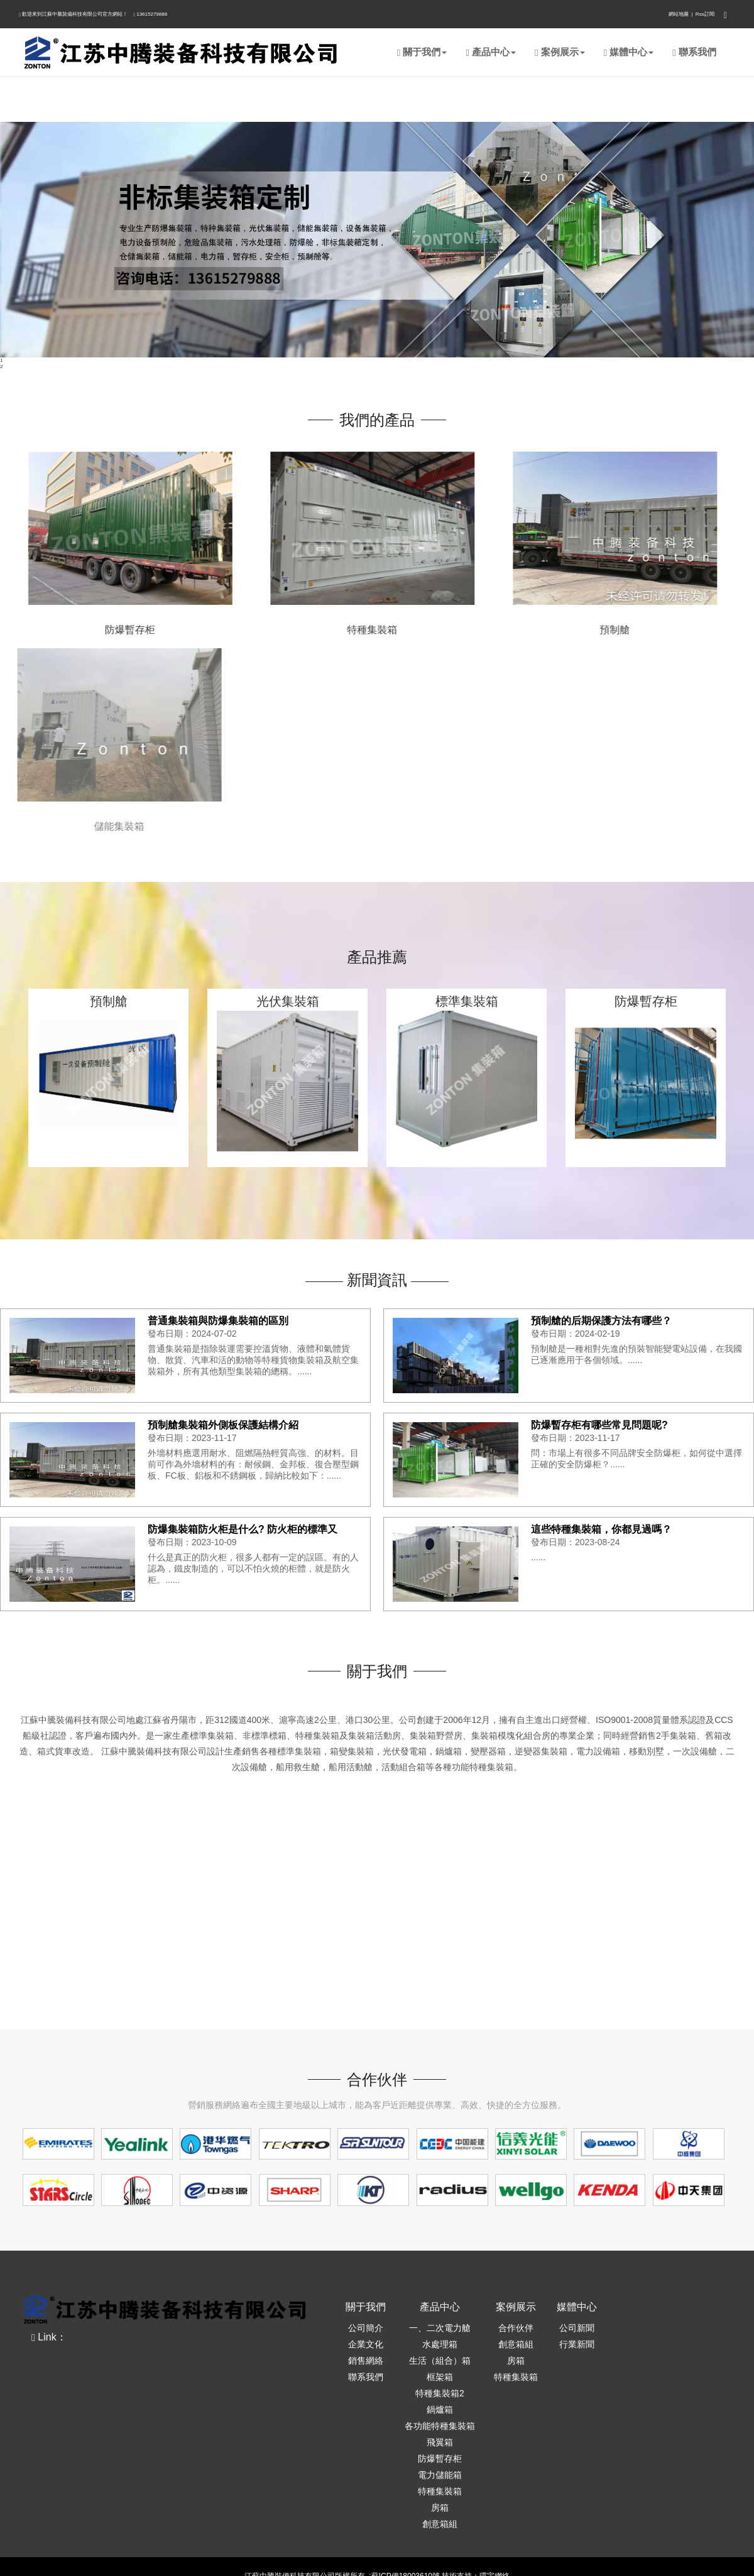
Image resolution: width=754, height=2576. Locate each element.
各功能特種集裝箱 (440, 2426)
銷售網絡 (365, 2361)
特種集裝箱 (351, 629)
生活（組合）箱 (440, 2361)
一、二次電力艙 (440, 2328)
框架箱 (440, 2377)
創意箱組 (439, 2524)
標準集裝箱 (466, 1003)
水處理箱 (439, 2344)
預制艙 (594, 629)
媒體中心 (629, 52)
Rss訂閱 (705, 14)
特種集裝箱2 (439, 2393)
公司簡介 (365, 2328)
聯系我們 (694, 52)
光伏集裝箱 (287, 1003)
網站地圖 (679, 14)
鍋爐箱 (440, 2410)
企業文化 (365, 2344)
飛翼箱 (440, 2442)
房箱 (440, 2508)
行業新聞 (576, 2344)
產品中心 (491, 52)
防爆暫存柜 (111, 629)
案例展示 (560, 52)
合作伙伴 (515, 2328)
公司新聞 (576, 2328)
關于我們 (422, 52)
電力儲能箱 (440, 2475)
